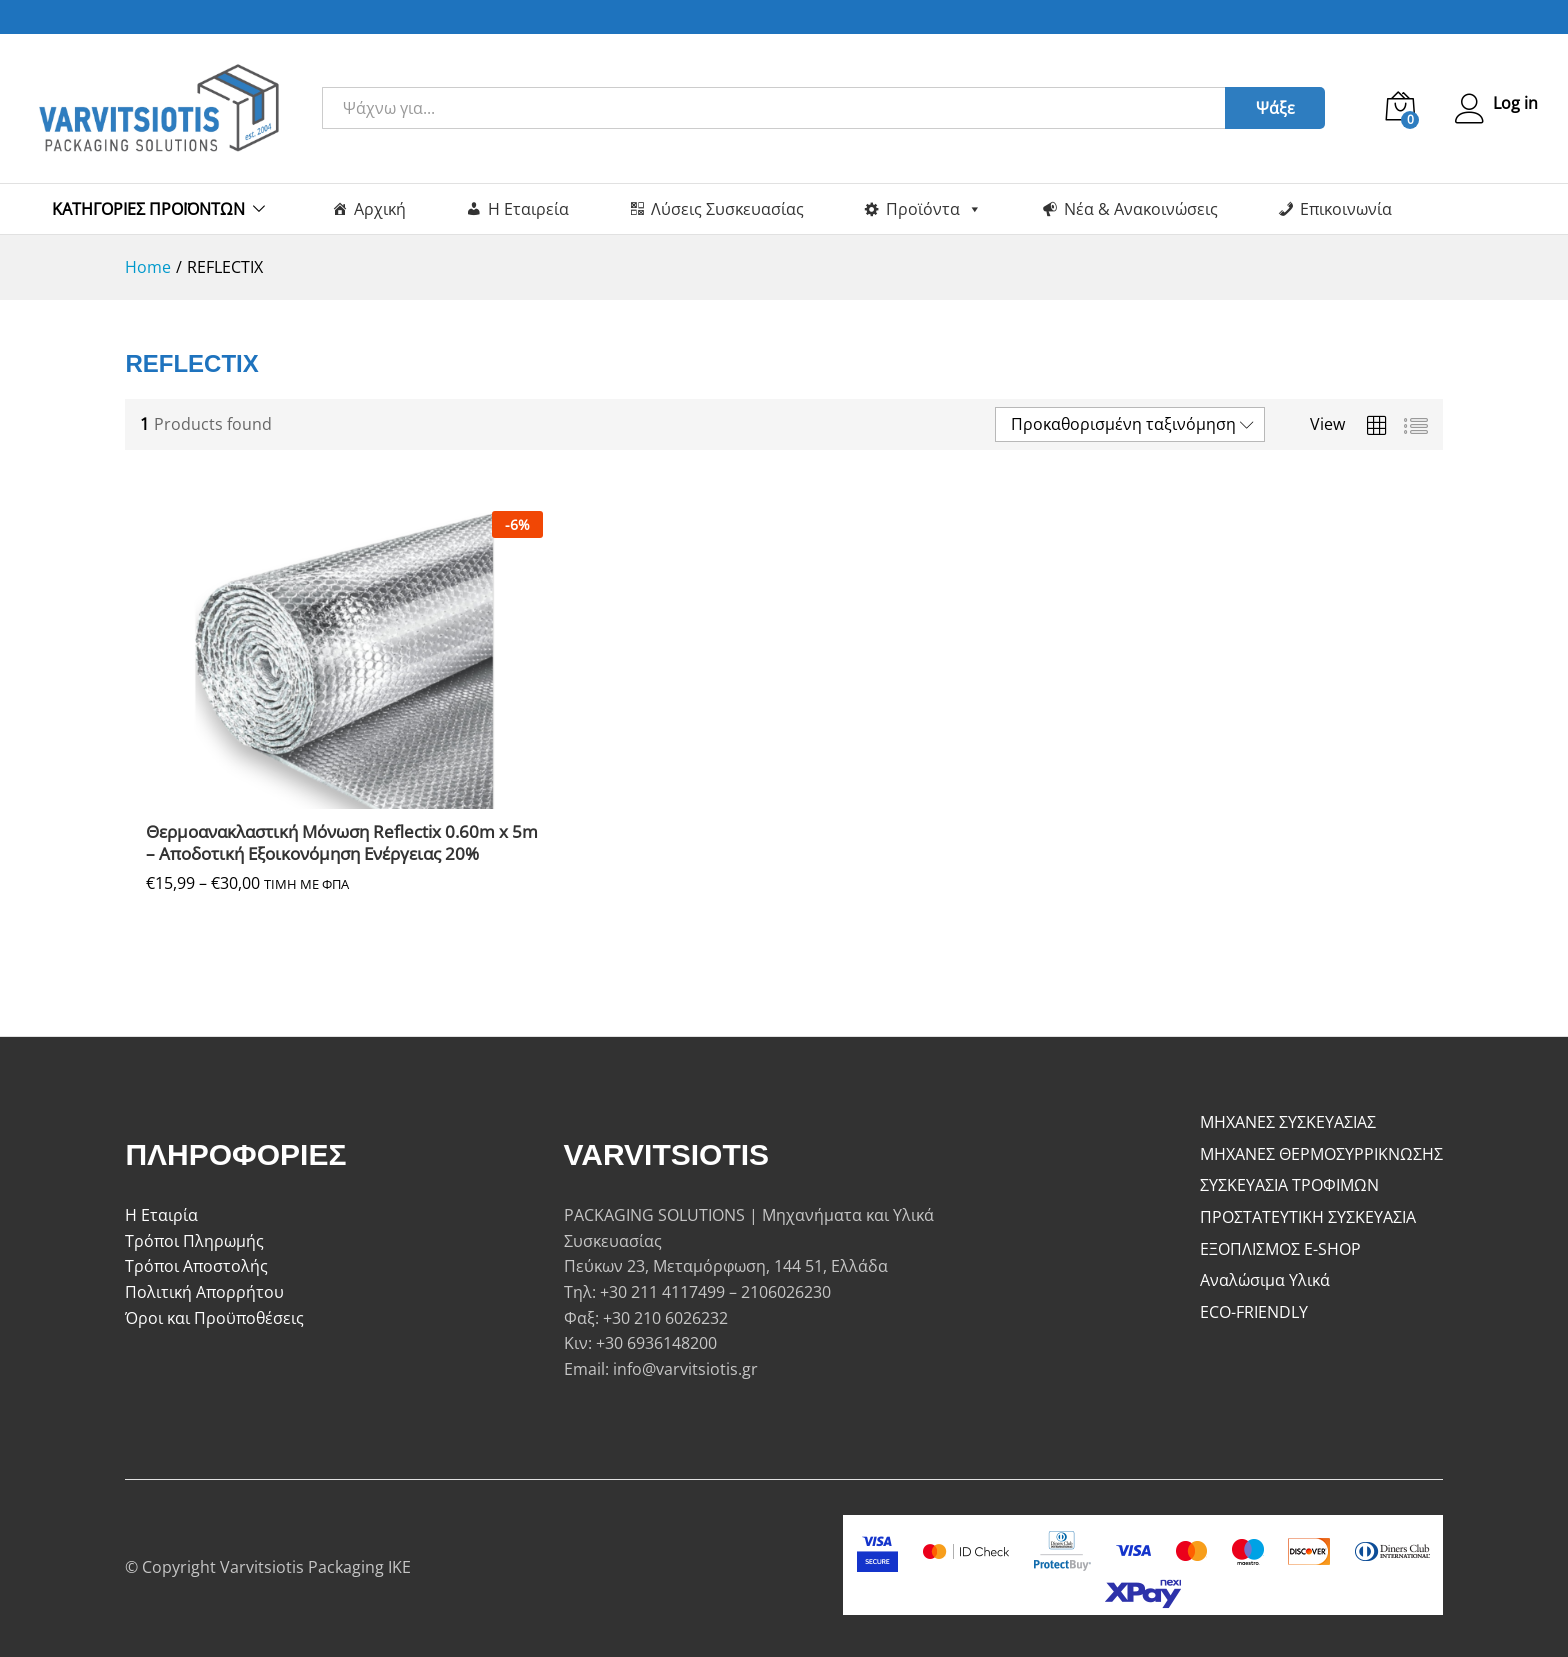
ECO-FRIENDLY (1254, 1312)
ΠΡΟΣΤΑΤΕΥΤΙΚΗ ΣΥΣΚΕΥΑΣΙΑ (1308, 1217)
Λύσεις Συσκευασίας (727, 209)
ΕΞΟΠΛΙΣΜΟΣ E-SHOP (1280, 1249)
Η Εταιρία (161, 1215)
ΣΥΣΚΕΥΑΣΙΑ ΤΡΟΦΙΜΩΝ (1289, 1185)
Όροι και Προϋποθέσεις (214, 1318)
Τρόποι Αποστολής (196, 1266)
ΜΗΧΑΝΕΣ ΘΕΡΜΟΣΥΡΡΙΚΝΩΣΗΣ (1321, 1154)
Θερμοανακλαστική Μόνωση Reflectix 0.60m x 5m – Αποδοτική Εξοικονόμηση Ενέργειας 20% (342, 843)
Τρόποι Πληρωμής (194, 1241)
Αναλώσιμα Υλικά (1265, 1280)
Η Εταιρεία (528, 209)
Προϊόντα (934, 209)
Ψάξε (1271, 108)
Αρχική (380, 209)
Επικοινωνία (1346, 209)
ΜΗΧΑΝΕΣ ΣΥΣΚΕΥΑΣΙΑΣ (1288, 1122)
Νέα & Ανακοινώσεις (1141, 209)
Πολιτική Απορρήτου (204, 1292)
